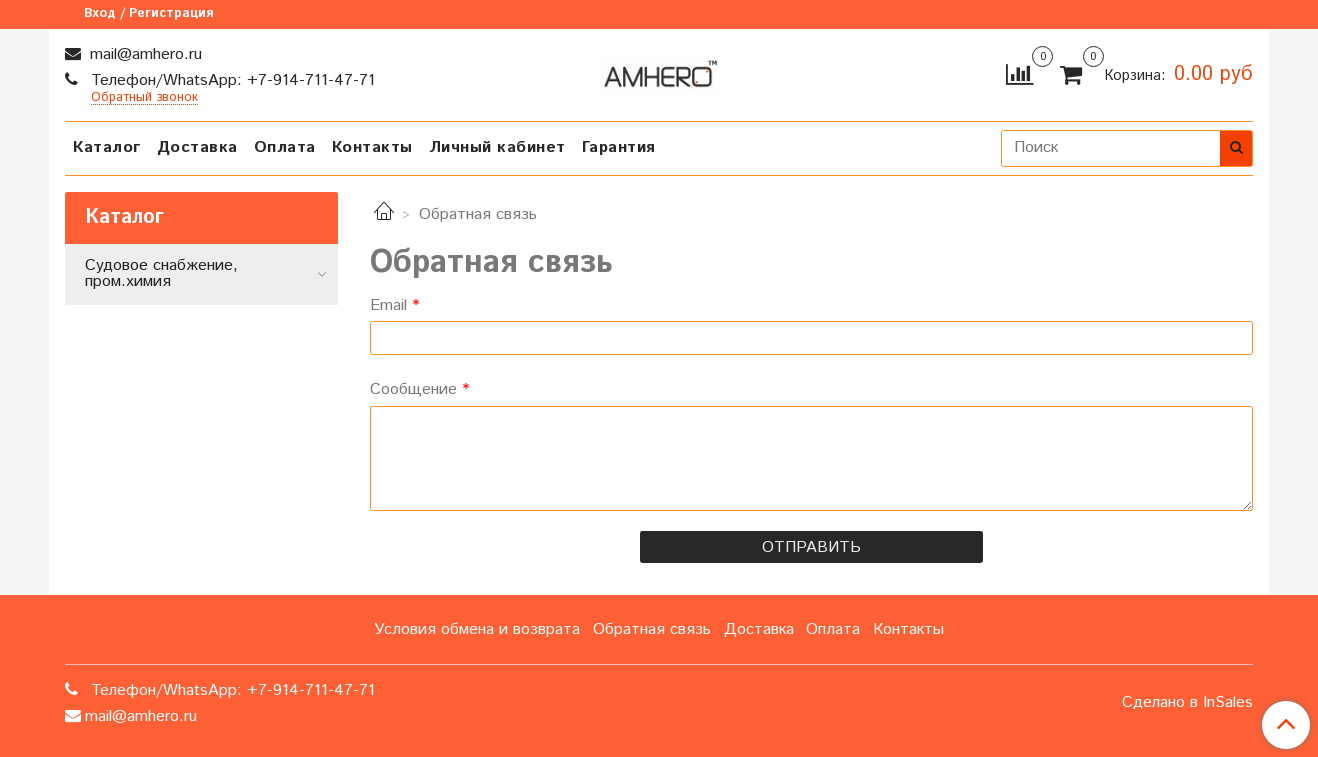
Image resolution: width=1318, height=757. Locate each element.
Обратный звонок (144, 98)
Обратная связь (652, 629)
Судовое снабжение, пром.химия (161, 273)
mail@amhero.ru (143, 54)
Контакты (372, 147)
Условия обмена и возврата (477, 629)
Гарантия (619, 147)
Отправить (811, 547)
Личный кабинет (497, 147)
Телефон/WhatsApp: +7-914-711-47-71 (230, 80)
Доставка (197, 147)
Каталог (107, 147)
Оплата (285, 147)
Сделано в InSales (1187, 703)
